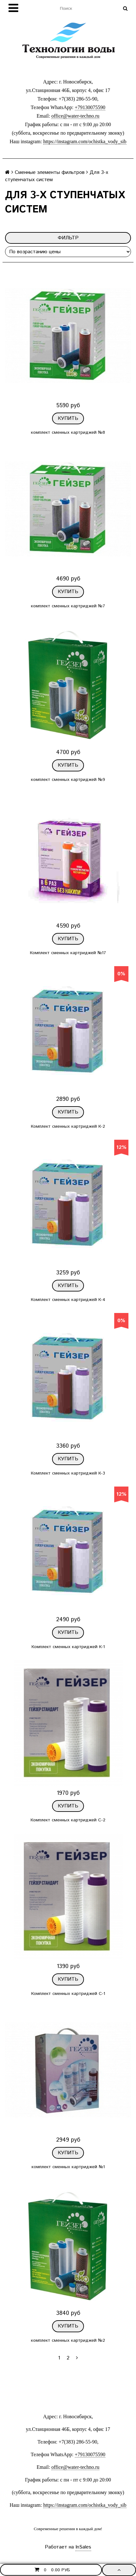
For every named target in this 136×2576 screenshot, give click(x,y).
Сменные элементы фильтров (50, 172)
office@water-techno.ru (75, 116)
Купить (68, 418)
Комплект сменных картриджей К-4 (68, 1300)
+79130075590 (90, 107)
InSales (83, 2547)
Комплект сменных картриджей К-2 (68, 1126)
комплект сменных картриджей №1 (68, 2167)
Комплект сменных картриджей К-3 (68, 1473)
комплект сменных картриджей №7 (68, 606)
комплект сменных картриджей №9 (68, 779)
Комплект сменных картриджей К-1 (68, 1647)
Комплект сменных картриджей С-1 (68, 1993)
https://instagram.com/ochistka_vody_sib (85, 141)
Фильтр (68, 238)
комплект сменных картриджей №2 (68, 2340)
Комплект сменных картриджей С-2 (68, 1820)
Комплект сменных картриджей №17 (68, 953)
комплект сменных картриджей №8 (68, 432)
